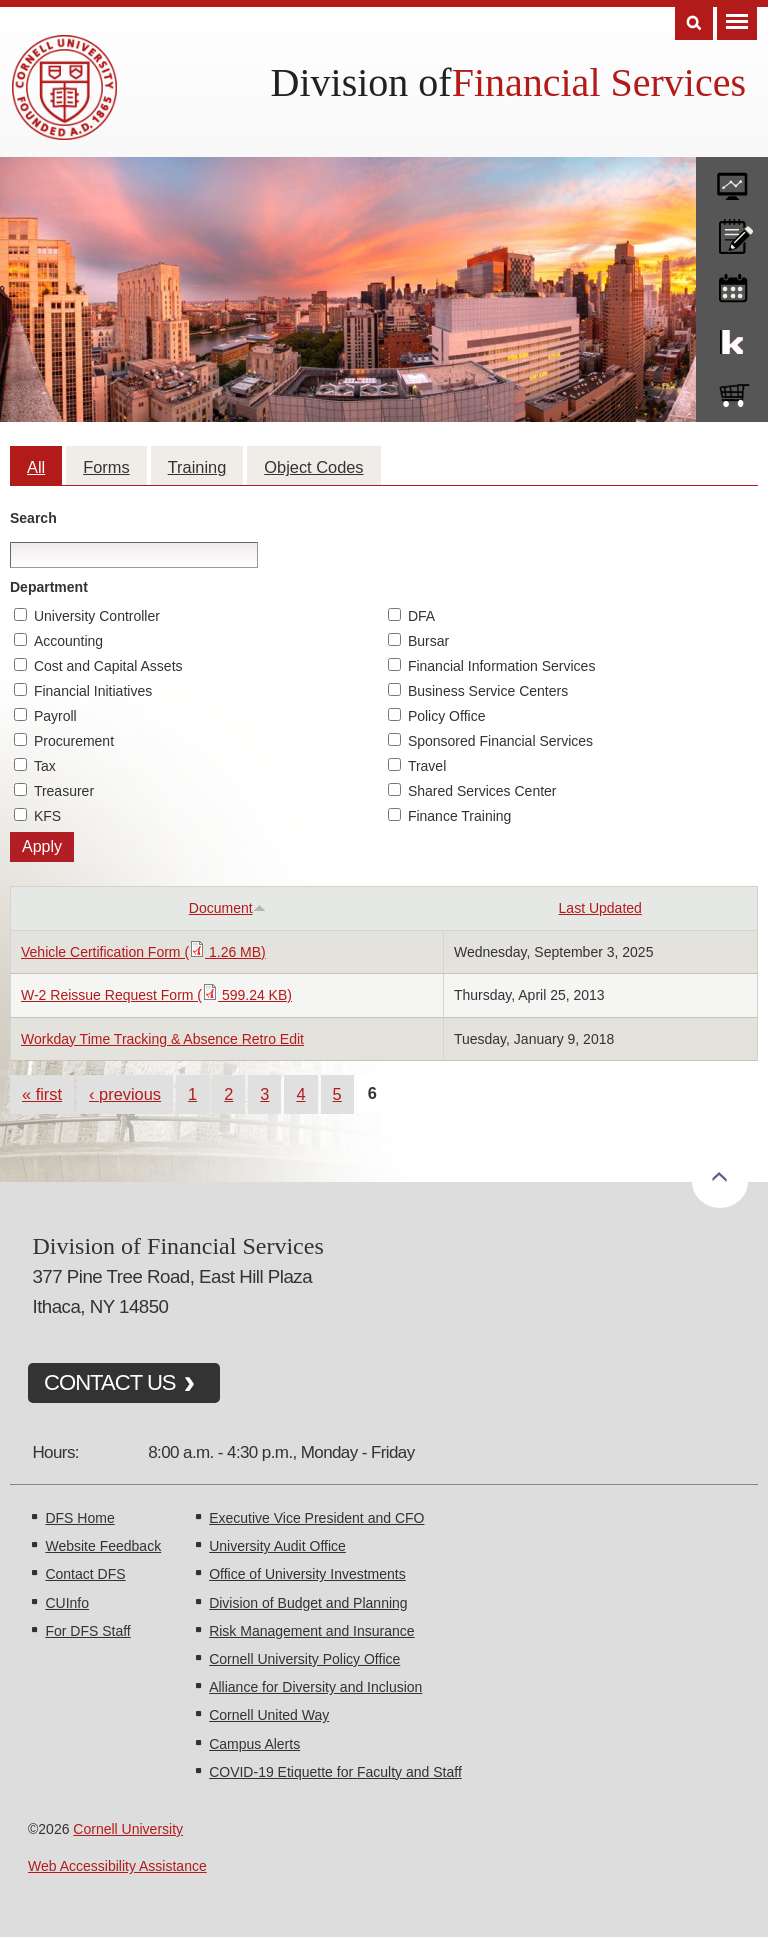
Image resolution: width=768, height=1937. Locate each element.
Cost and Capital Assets (108, 666)
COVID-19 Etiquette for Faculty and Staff (335, 1772)
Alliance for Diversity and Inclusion (315, 1687)
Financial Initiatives (93, 691)
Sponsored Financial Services (500, 741)
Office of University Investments (307, 1574)
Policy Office (447, 716)
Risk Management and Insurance (311, 1631)
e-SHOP (732, 391)
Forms (106, 467)
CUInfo (67, 1603)
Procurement (74, 741)
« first (42, 1094)
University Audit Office (277, 1546)
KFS (47, 816)
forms (732, 179)
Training (197, 467)
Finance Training (460, 816)
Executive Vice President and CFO (316, 1518)
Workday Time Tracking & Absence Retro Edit (162, 1039)
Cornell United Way (269, 1715)
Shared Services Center (482, 791)
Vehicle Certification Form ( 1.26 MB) (143, 952)
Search (33, 518)
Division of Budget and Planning (308, 1603)
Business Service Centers (488, 691)
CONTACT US (110, 1382)
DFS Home (79, 1518)
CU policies (732, 232)
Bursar (428, 641)
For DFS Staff (87, 1631)
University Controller (97, 616)
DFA (421, 616)
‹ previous (125, 1094)
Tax (45, 766)
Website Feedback (103, 1546)
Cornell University (128, 1829)
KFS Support (732, 338)
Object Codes (313, 467)
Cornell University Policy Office (304, 1659)
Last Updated (600, 908)
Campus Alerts (254, 1744)
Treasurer (64, 791)
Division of (361, 82)
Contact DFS (85, 1574)
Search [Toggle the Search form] (694, 23)
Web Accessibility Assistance (117, 1866)
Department (49, 587)
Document (227, 908)
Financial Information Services (502, 666)
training (732, 285)
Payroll (55, 716)
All (36, 467)
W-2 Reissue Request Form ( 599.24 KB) (156, 995)
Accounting (68, 641)
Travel (427, 766)
